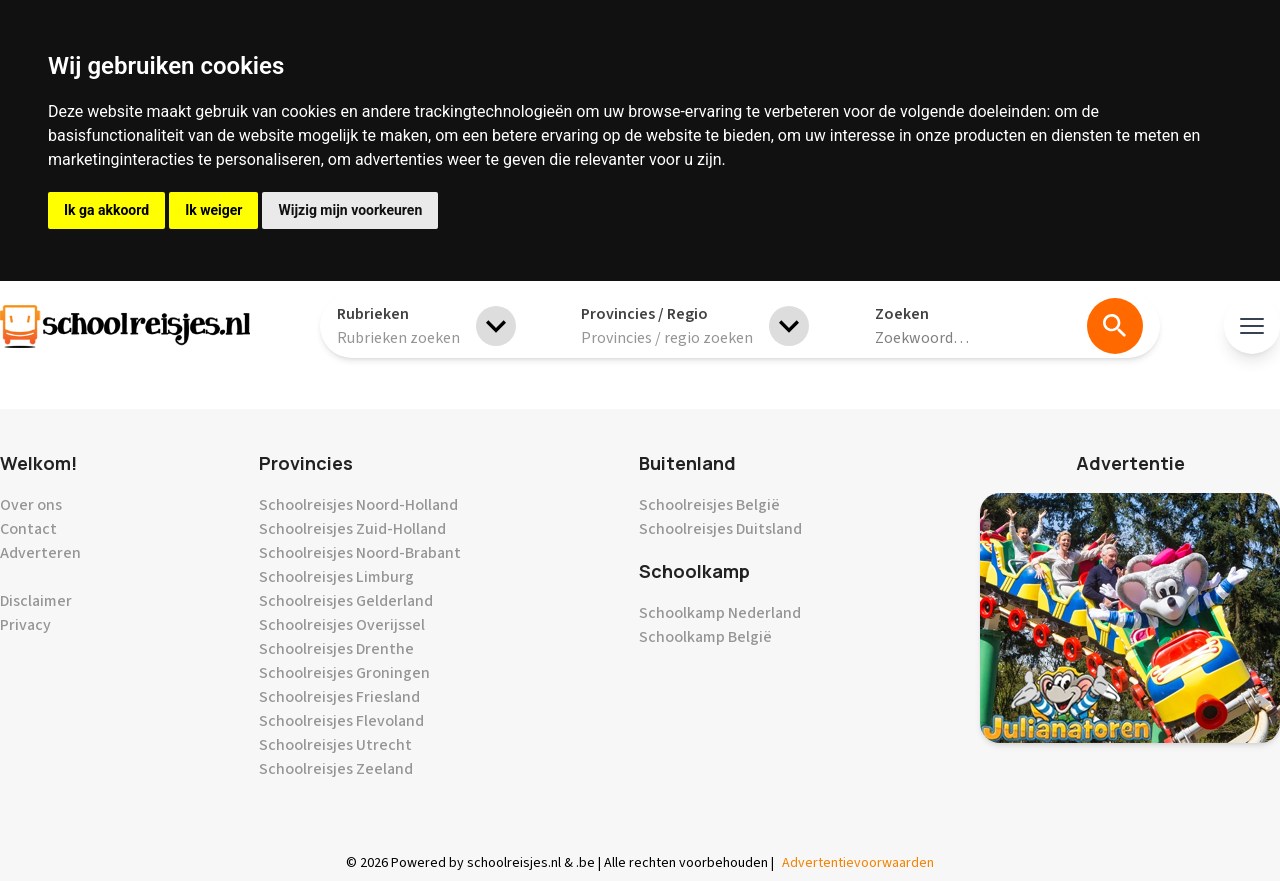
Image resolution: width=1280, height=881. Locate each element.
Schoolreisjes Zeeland (336, 769)
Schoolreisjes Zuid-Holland (352, 529)
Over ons (31, 505)
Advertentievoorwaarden (858, 863)
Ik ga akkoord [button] (106, 210)
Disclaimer (36, 601)
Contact (28, 529)
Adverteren (40, 553)
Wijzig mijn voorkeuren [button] (350, 210)
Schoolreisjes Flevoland (341, 721)
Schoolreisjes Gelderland (346, 601)
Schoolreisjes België (709, 505)
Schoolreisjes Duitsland (720, 529)
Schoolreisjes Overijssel (342, 625)
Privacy (25, 625)
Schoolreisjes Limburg (336, 577)
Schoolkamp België (705, 637)
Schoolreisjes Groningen (344, 673)
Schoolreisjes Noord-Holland (358, 505)
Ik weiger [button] (213, 210)
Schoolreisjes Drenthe (336, 649)
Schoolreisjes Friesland (339, 697)
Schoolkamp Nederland (720, 613)
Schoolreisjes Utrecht (335, 745)
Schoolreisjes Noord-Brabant (360, 553)
